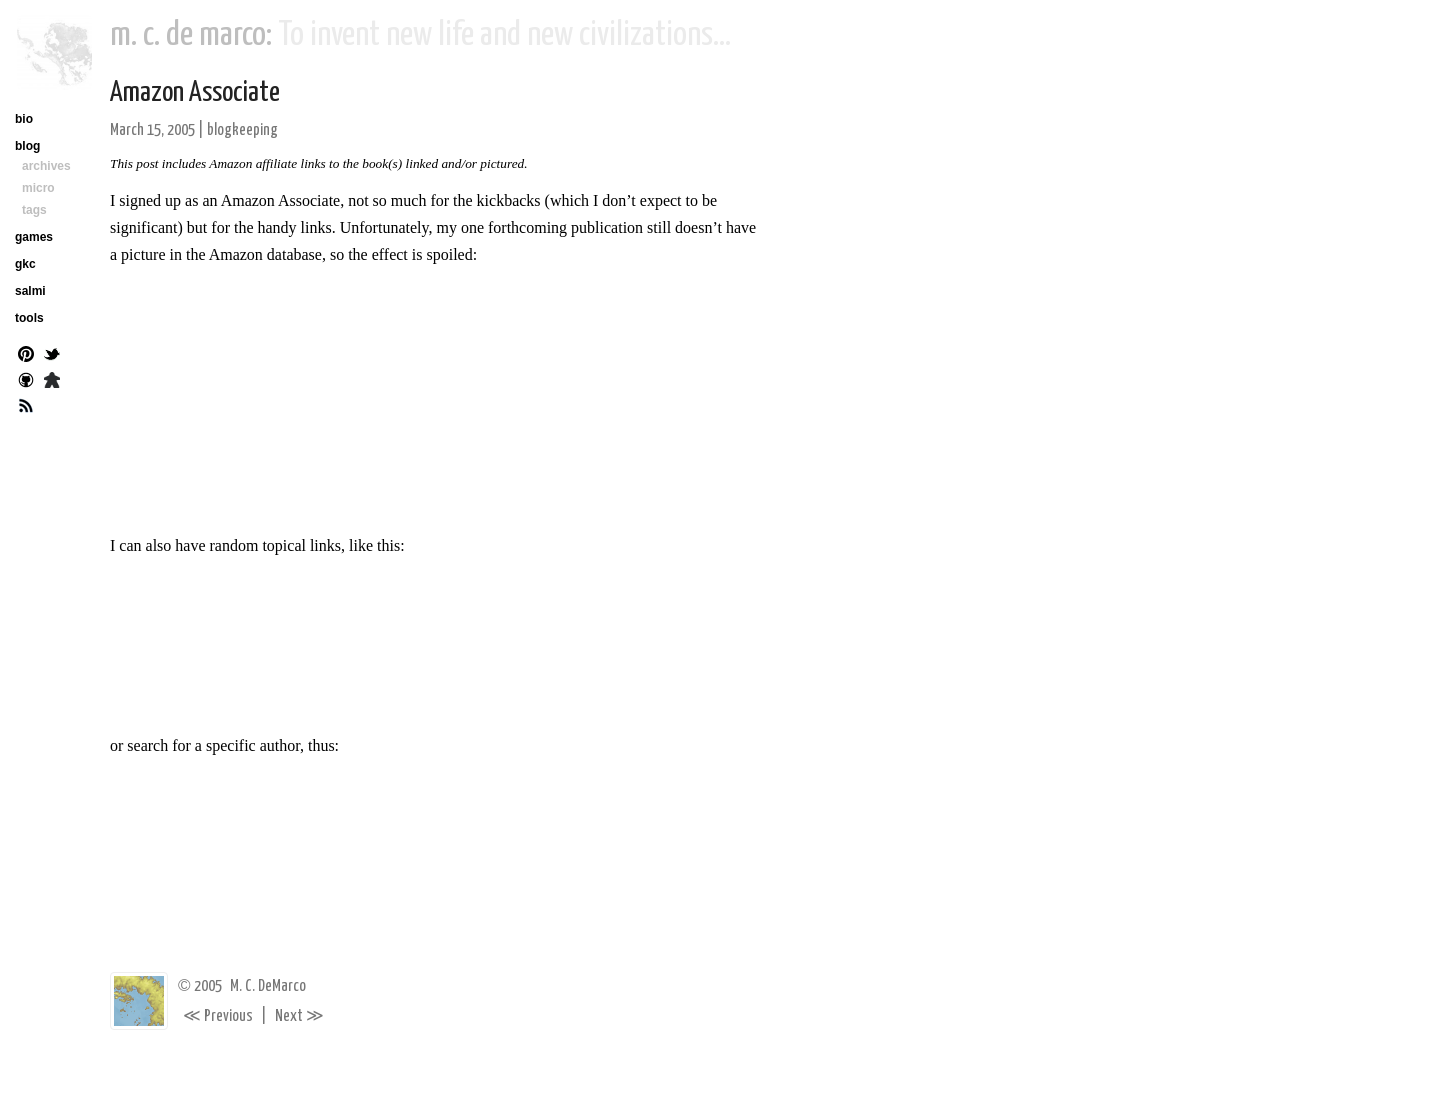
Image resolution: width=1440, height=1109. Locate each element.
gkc (25, 264)
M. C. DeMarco (268, 986)
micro (38, 188)
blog (27, 146)
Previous (218, 1016)
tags (34, 210)
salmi (30, 291)
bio (24, 119)
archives (46, 166)
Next (299, 1016)
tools (29, 318)
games (34, 237)
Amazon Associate (195, 93)
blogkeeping (242, 130)
